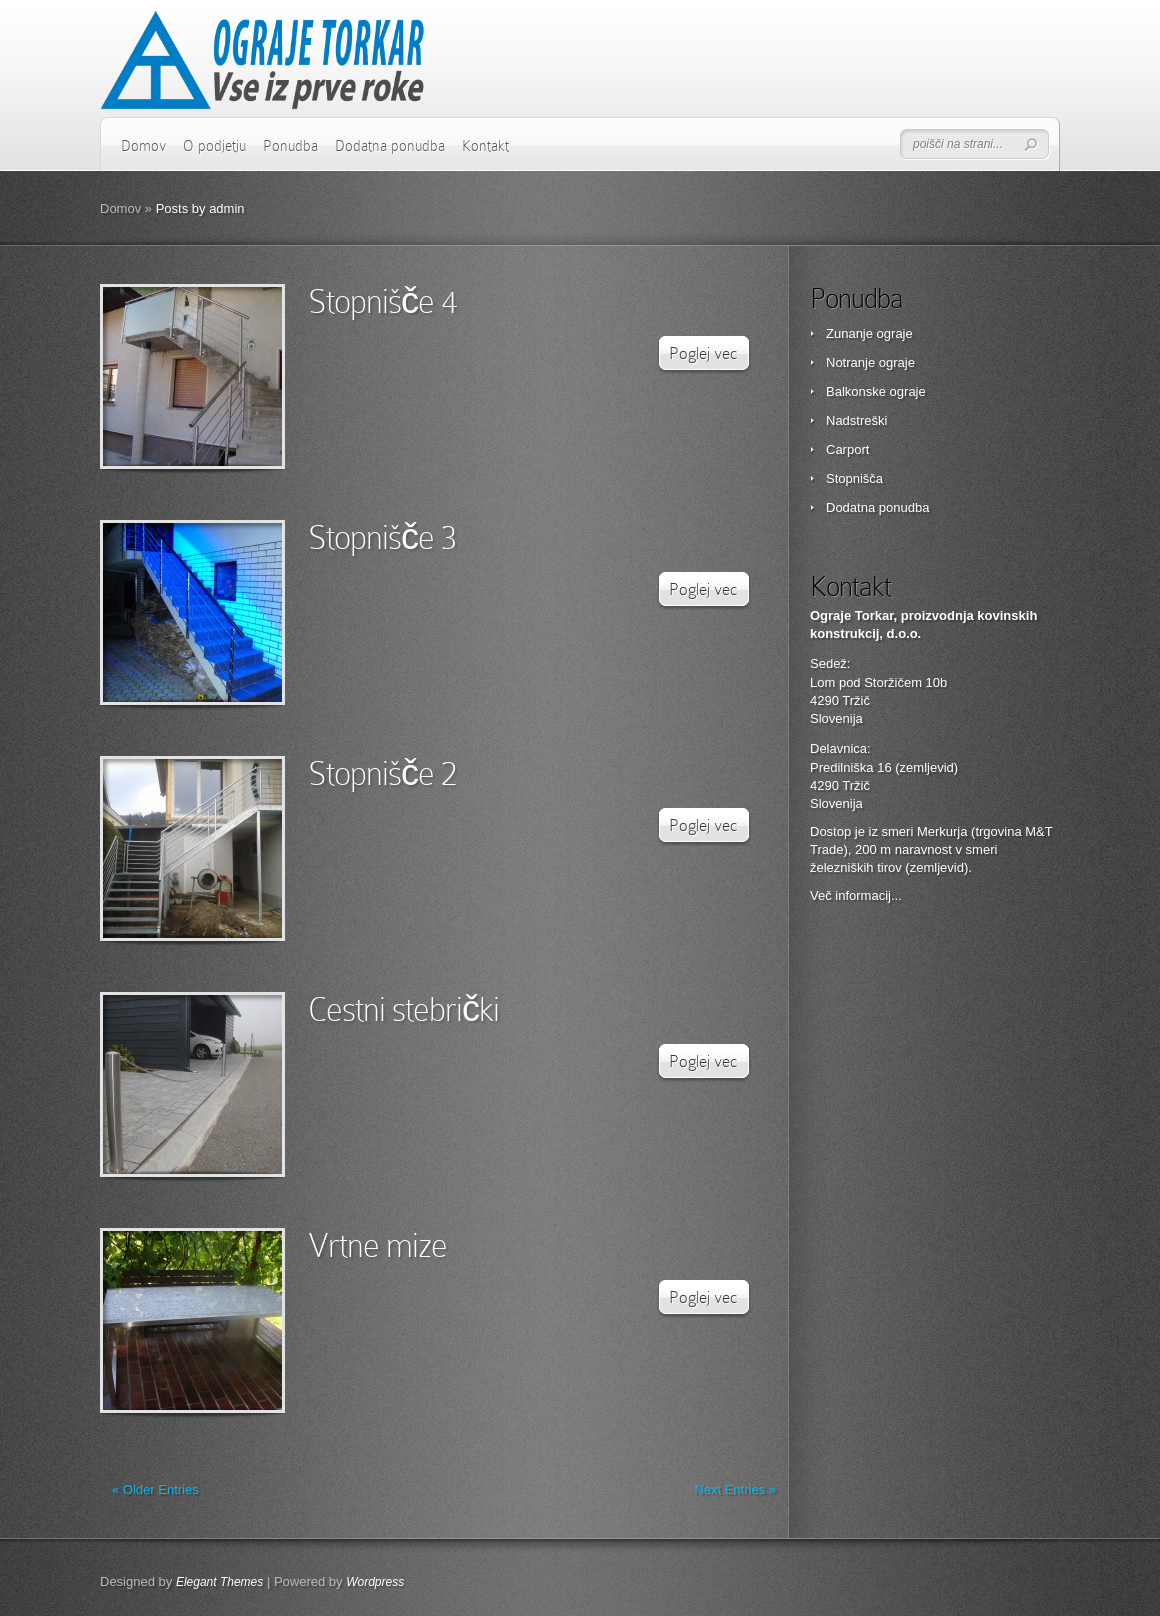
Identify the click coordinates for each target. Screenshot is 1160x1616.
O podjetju (214, 146)
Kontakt (485, 146)
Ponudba (290, 146)
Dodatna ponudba (390, 146)
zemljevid (937, 867)
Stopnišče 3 (382, 537)
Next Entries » (735, 1489)
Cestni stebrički (403, 1009)
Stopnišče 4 (382, 301)
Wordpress (375, 1582)
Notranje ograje (870, 362)
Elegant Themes (219, 1582)
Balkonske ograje (876, 391)
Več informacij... (856, 895)
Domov (143, 146)
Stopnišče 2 (382, 773)
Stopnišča (854, 478)
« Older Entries (155, 1489)
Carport (847, 449)
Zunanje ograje (869, 333)
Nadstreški (856, 420)
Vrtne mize (377, 1245)
